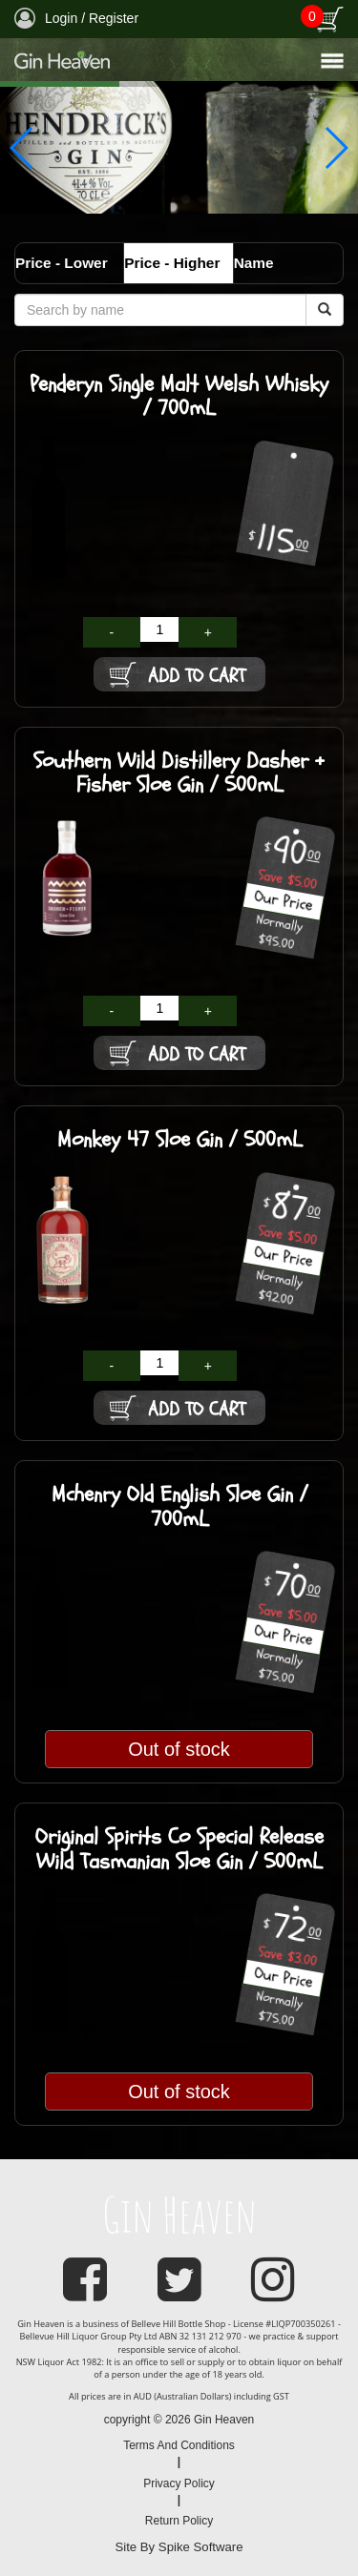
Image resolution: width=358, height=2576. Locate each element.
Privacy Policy (179, 2483)
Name (254, 263)
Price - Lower (61, 263)
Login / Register (76, 18)
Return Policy (179, 2520)
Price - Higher (172, 263)
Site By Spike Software (178, 2547)
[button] (335, 148)
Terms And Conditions (179, 2445)
